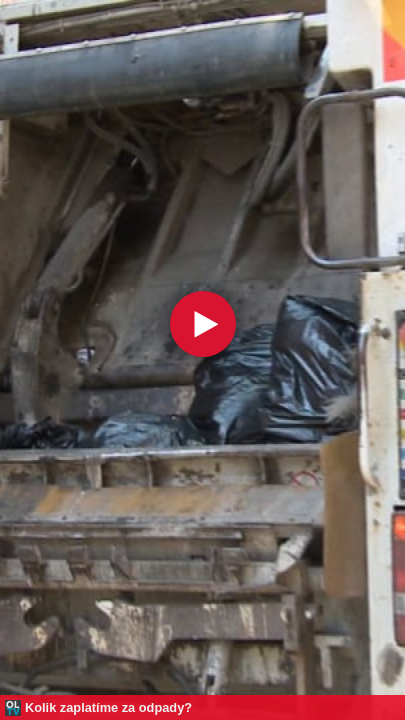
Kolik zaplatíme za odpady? (108, 707)
